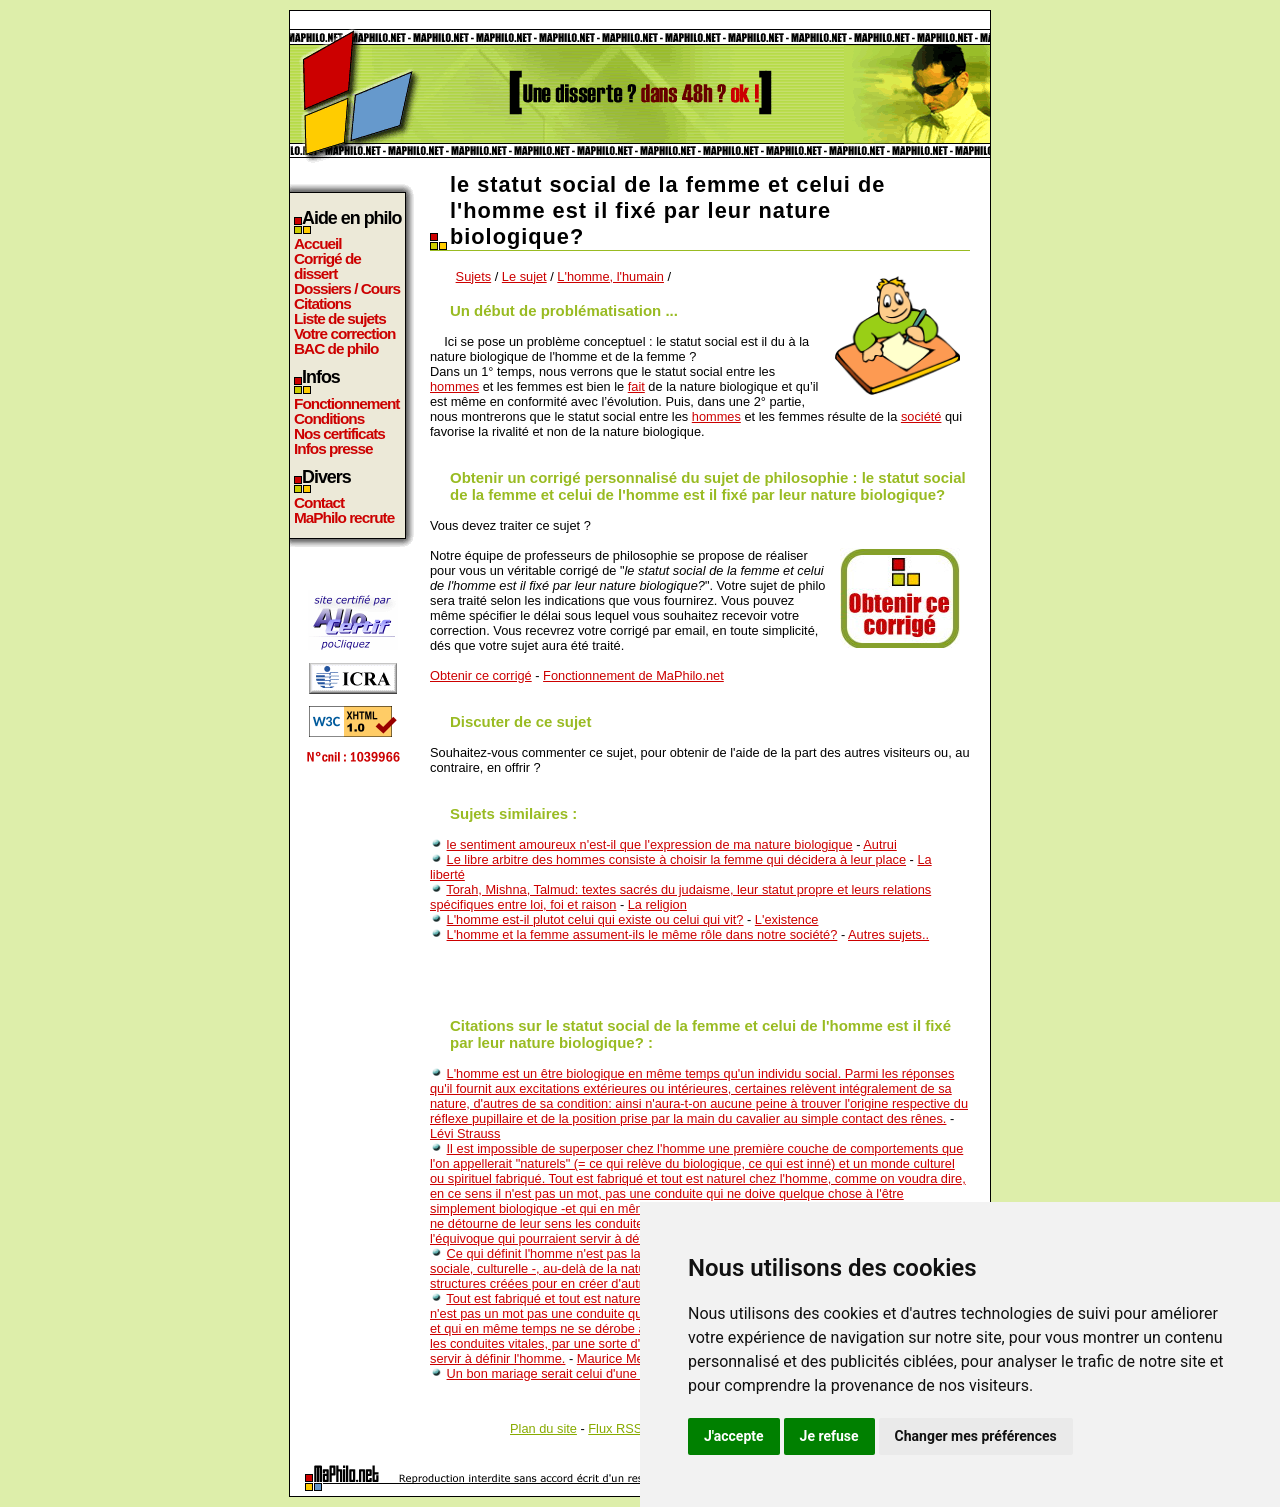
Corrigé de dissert (327, 266)
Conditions (329, 418)
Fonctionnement (346, 403)
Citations (322, 303)
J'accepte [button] (734, 1436)
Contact (319, 502)
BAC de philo (336, 348)
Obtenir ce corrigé (481, 675)
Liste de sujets (340, 318)
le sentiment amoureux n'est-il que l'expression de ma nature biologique (650, 844)
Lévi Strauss (465, 1133)
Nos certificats (339, 433)
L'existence (787, 919)
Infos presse (333, 448)
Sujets (474, 276)
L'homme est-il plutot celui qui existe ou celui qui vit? (595, 919)
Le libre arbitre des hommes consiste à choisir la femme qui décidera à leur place (677, 859)
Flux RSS (615, 1428)
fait (636, 386)
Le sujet (524, 276)
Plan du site (543, 1428)
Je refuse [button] (829, 1436)
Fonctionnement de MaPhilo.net (633, 675)
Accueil (318, 243)
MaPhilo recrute (344, 517)
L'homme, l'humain (610, 276)
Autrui (879, 844)
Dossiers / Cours (347, 288)
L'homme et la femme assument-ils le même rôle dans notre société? (642, 934)
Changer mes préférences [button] (976, 1436)
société (921, 416)
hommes (454, 386)
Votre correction (345, 333)
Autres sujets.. (888, 934)
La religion (657, 904)
